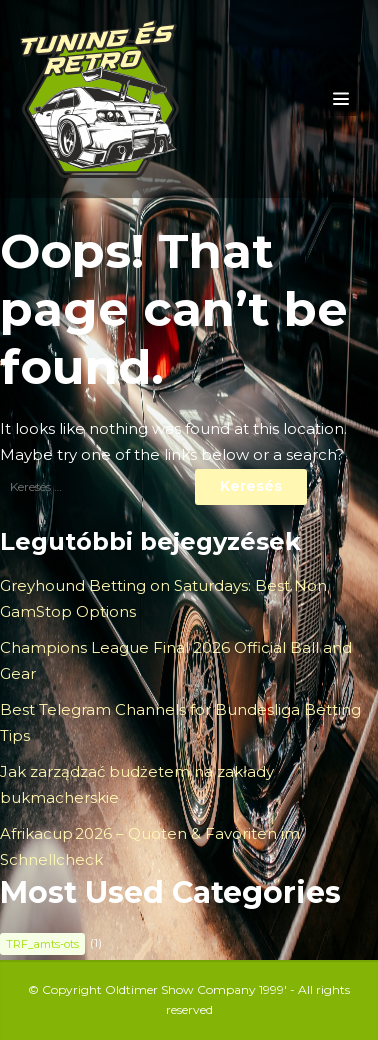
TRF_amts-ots (42, 944)
